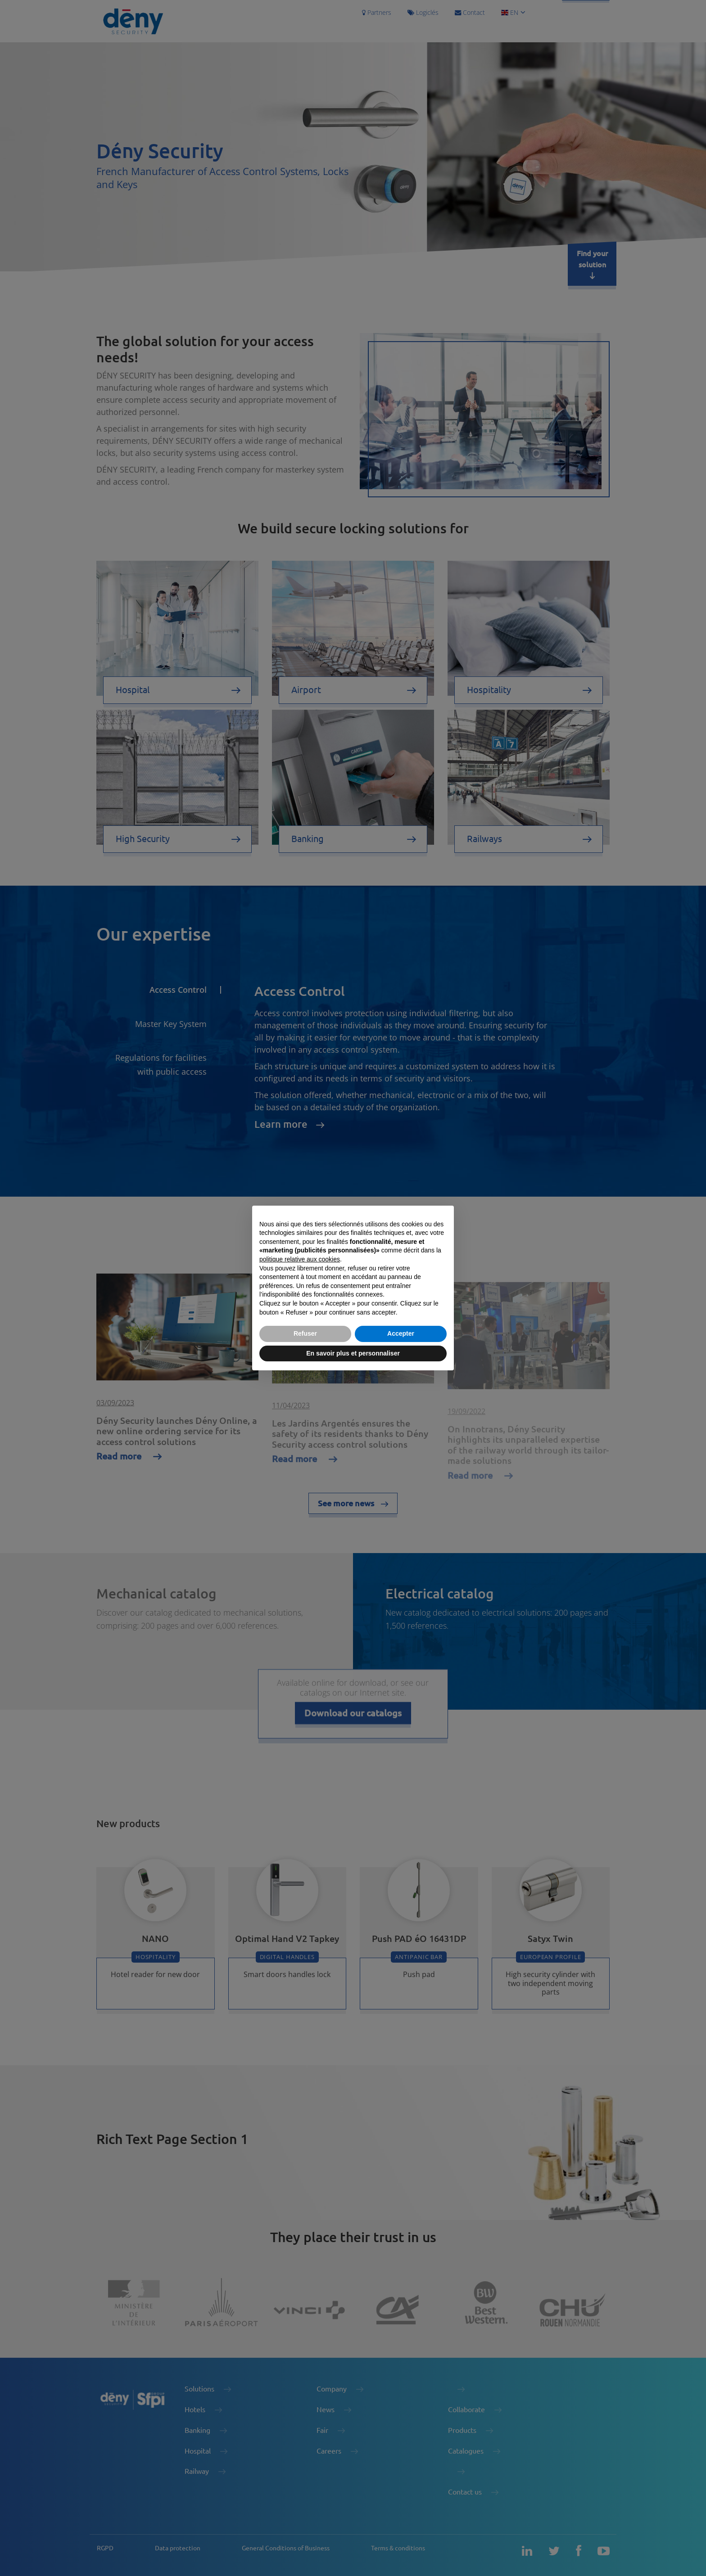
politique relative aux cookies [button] (299, 1259)
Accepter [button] (400, 1333)
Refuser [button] (305, 1333)
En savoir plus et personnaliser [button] (353, 1353)
